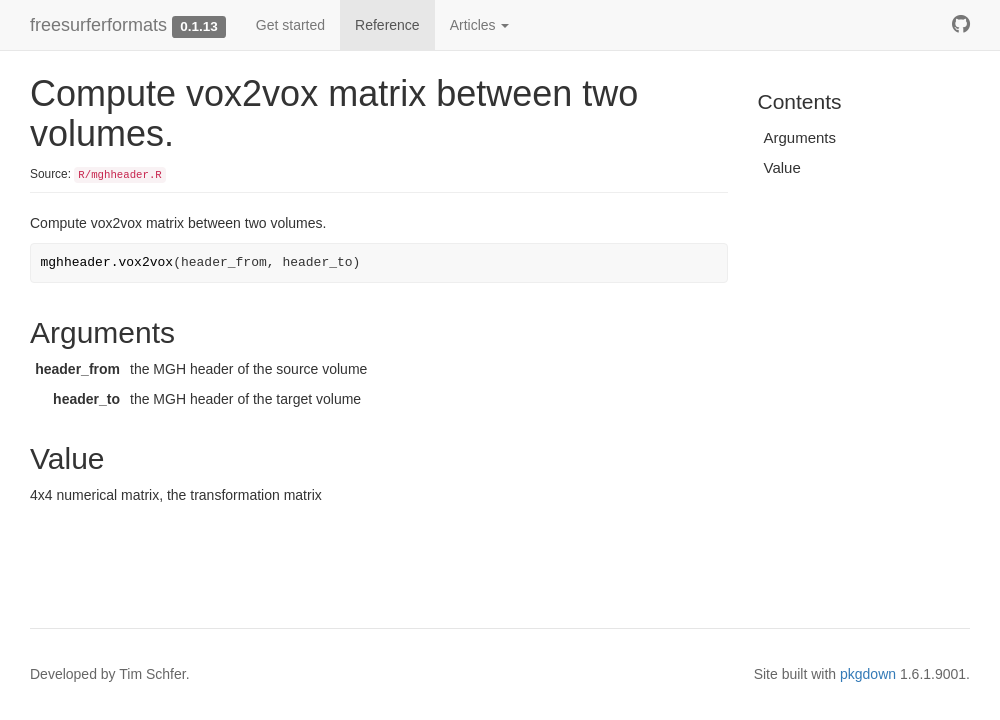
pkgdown (868, 674)
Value (782, 167)
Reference (387, 25)
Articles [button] (480, 25)
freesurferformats (98, 25)
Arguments (800, 137)
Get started (290, 25)
